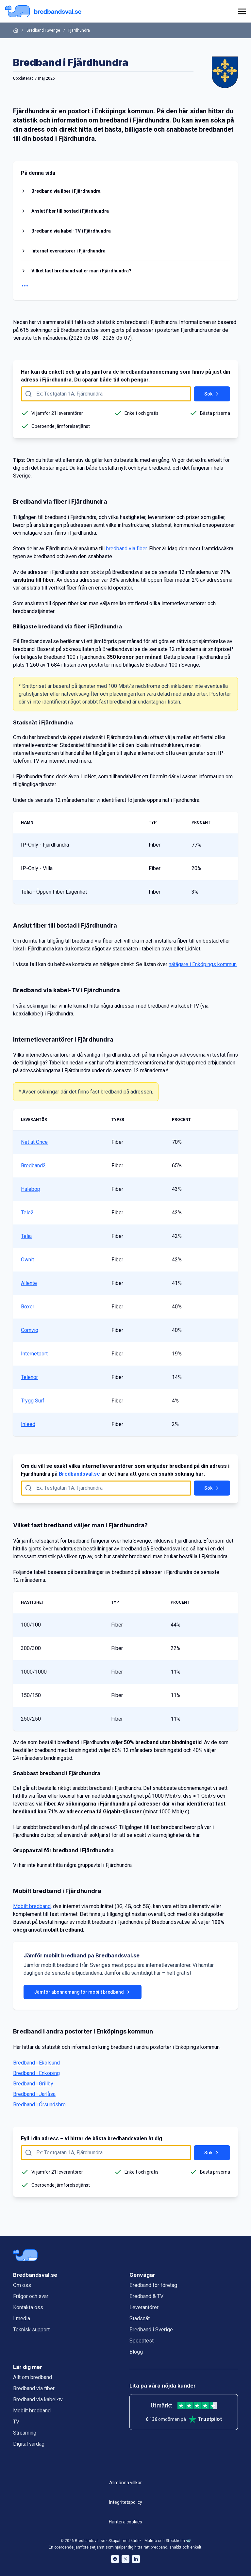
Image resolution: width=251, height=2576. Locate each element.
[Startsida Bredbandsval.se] (43, 11)
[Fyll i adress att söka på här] (106, 393)
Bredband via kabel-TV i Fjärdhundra (71, 231)
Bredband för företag (153, 2285)
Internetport (34, 1354)
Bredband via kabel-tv (38, 2399)
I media (21, 2318)
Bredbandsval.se (79, 1474)
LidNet (88, 776)
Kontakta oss (28, 2307)
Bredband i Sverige (43, 30)
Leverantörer (144, 2307)
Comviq (29, 1330)
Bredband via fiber (34, 2388)
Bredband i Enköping (36, 2073)
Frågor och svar (30, 2296)
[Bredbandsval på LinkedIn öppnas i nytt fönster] (136, 2559)
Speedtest (141, 2341)
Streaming (24, 2433)
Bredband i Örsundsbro (39, 2104)
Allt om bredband (32, 2377)
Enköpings (110, 111)
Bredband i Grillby (33, 2084)
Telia (26, 1236)
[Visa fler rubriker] (125, 285)
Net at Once (34, 1142)
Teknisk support (31, 2329)
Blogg (136, 2352)
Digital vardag (28, 2444)
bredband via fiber (126, 548)
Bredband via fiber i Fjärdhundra (66, 191)
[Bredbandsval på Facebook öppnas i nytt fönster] (115, 2559)
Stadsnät (139, 2318)
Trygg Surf (32, 1401)
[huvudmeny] (240, 11)
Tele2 (27, 1212)
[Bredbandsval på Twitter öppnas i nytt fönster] (125, 2559)
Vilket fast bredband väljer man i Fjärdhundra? (81, 270)
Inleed (28, 1424)
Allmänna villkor (125, 2482)
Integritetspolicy (125, 2502)
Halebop (30, 1189)
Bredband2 (33, 1165)
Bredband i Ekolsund (36, 2063)
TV (16, 2422)
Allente (29, 1283)
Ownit (27, 1259)
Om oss (22, 2285)
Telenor (29, 1377)
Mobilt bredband (32, 1906)
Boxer (27, 1307)
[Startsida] (15, 30)
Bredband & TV (146, 2296)
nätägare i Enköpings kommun (203, 964)
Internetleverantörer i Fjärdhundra (68, 250)
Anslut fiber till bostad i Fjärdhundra (70, 211)
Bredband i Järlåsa (34, 2094)
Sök (212, 394)
